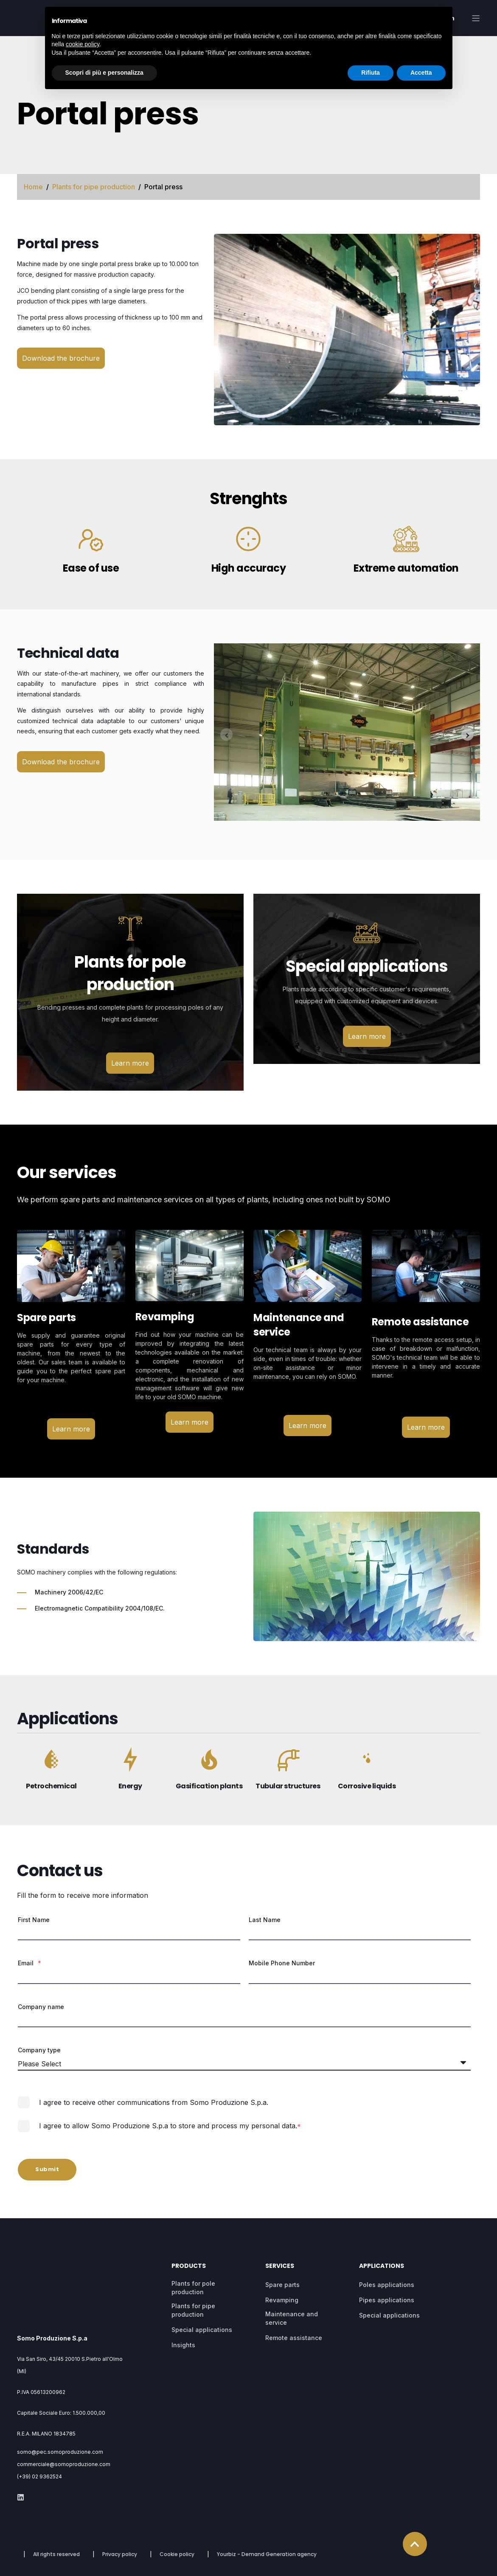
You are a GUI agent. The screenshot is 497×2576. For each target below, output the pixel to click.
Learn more (130, 1063)
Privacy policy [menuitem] (119, 2530)
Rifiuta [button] (370, 72)
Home (33, 186)
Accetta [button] (421, 72)
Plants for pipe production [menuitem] (193, 2312)
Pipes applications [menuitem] (386, 2301)
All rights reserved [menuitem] (56, 2530)
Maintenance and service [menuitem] (291, 2320)
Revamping (164, 1317)
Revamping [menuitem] (281, 2301)
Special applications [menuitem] (201, 2331)
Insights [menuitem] (183, 2346)
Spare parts (46, 1317)
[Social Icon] (20, 2473)
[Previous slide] (226, 734)
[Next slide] (467, 734)
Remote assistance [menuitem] (293, 2339)
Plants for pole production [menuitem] (193, 2289)
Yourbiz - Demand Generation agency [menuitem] (267, 2530)
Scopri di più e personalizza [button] (104, 72)
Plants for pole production (130, 973)
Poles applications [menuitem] (386, 2286)
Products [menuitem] (188, 2268)
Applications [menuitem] (381, 2268)
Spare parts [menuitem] (282, 2286)
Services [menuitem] (279, 2268)
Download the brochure (61, 358)
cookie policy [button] (82, 44)
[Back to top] (415, 2520)
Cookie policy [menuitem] (177, 2530)
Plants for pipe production (93, 186)
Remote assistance (420, 1322)
